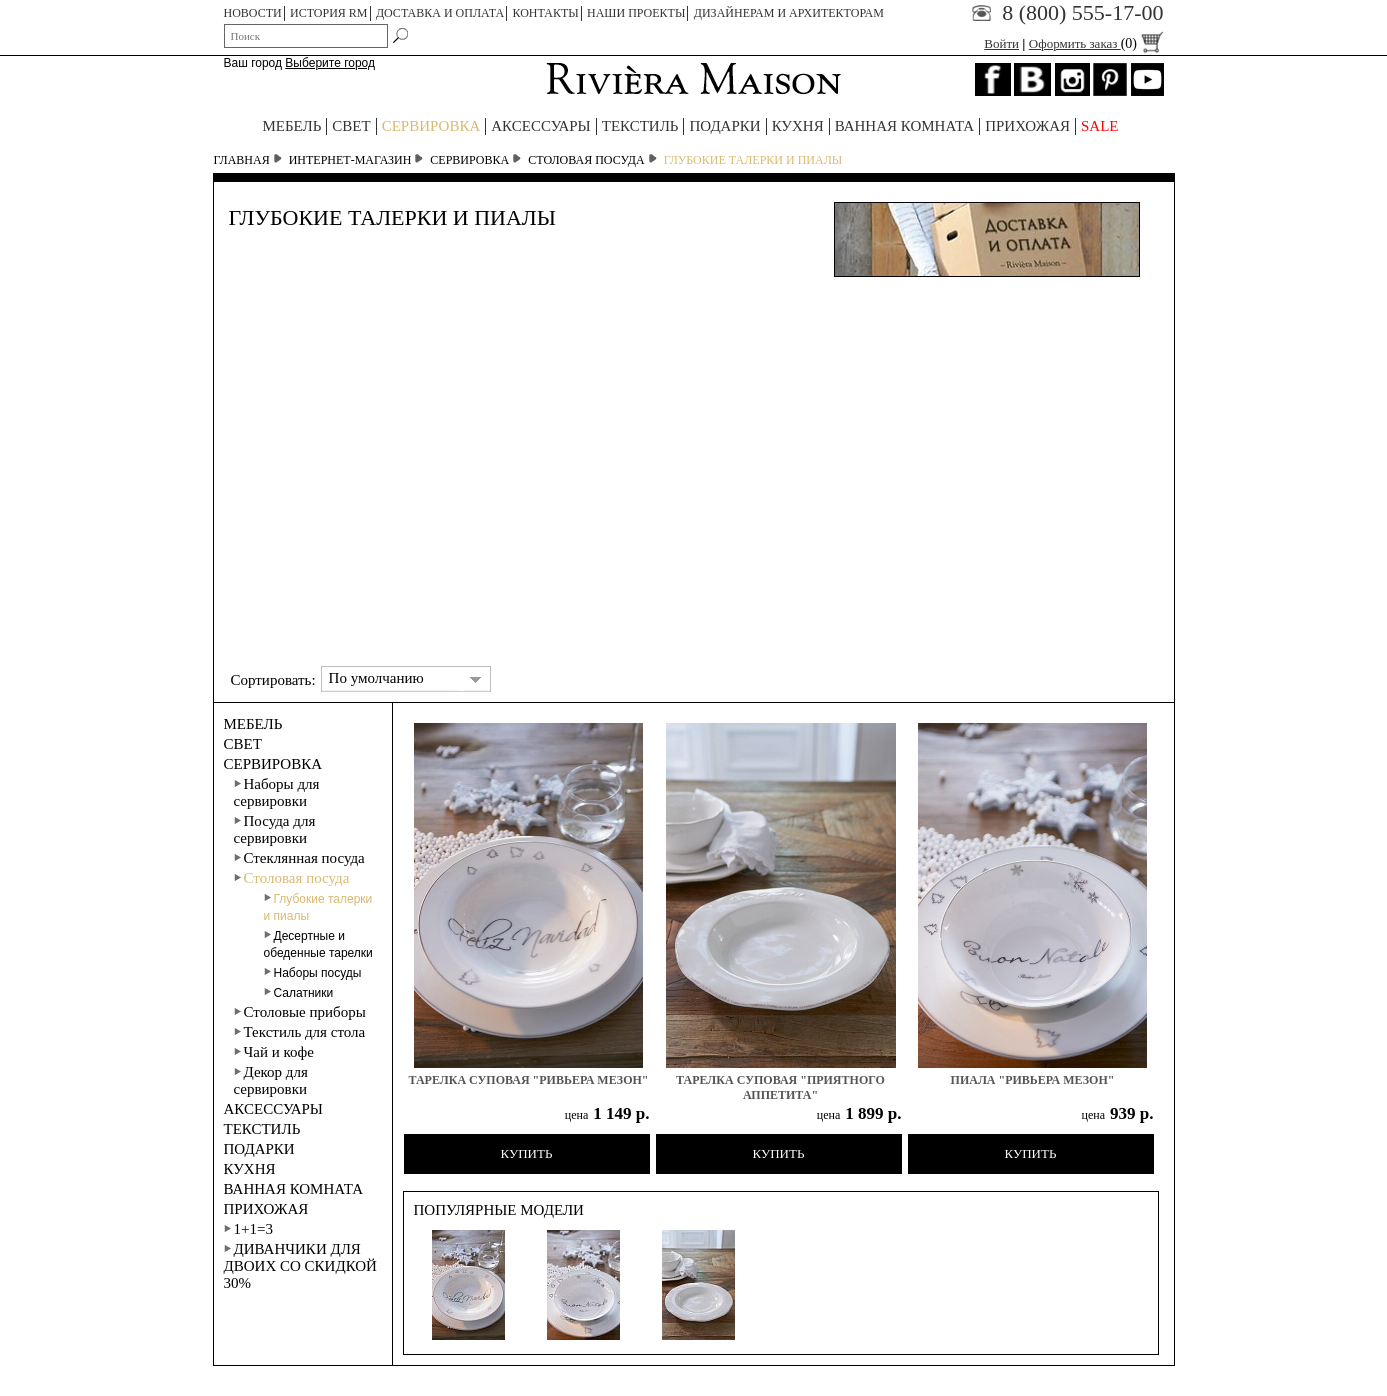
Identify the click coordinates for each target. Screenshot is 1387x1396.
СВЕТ (351, 126)
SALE (1100, 126)
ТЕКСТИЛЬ (640, 126)
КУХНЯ (798, 126)
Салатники (299, 993)
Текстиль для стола (300, 1032)
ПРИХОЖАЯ (1027, 126)
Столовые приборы (300, 1012)
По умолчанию (376, 678)
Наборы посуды (313, 973)
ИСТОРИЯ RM (329, 13)
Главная (242, 160)
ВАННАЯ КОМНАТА (905, 126)
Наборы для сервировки (277, 792)
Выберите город (330, 63)
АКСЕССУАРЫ (540, 126)
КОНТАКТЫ (545, 13)
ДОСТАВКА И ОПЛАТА (440, 13)
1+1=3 (248, 1229)
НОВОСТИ (253, 13)
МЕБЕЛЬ (291, 126)
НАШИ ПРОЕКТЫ (636, 13)
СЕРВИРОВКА (431, 126)
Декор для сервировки (271, 1080)
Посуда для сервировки (275, 829)
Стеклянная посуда (299, 858)
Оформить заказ (1096, 43)
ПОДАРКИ (724, 126)
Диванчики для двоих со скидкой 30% (300, 1266)
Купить (527, 1153)
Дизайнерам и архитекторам (789, 13)
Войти (1001, 43)
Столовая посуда (586, 160)
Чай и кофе (274, 1052)
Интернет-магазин (350, 160)
